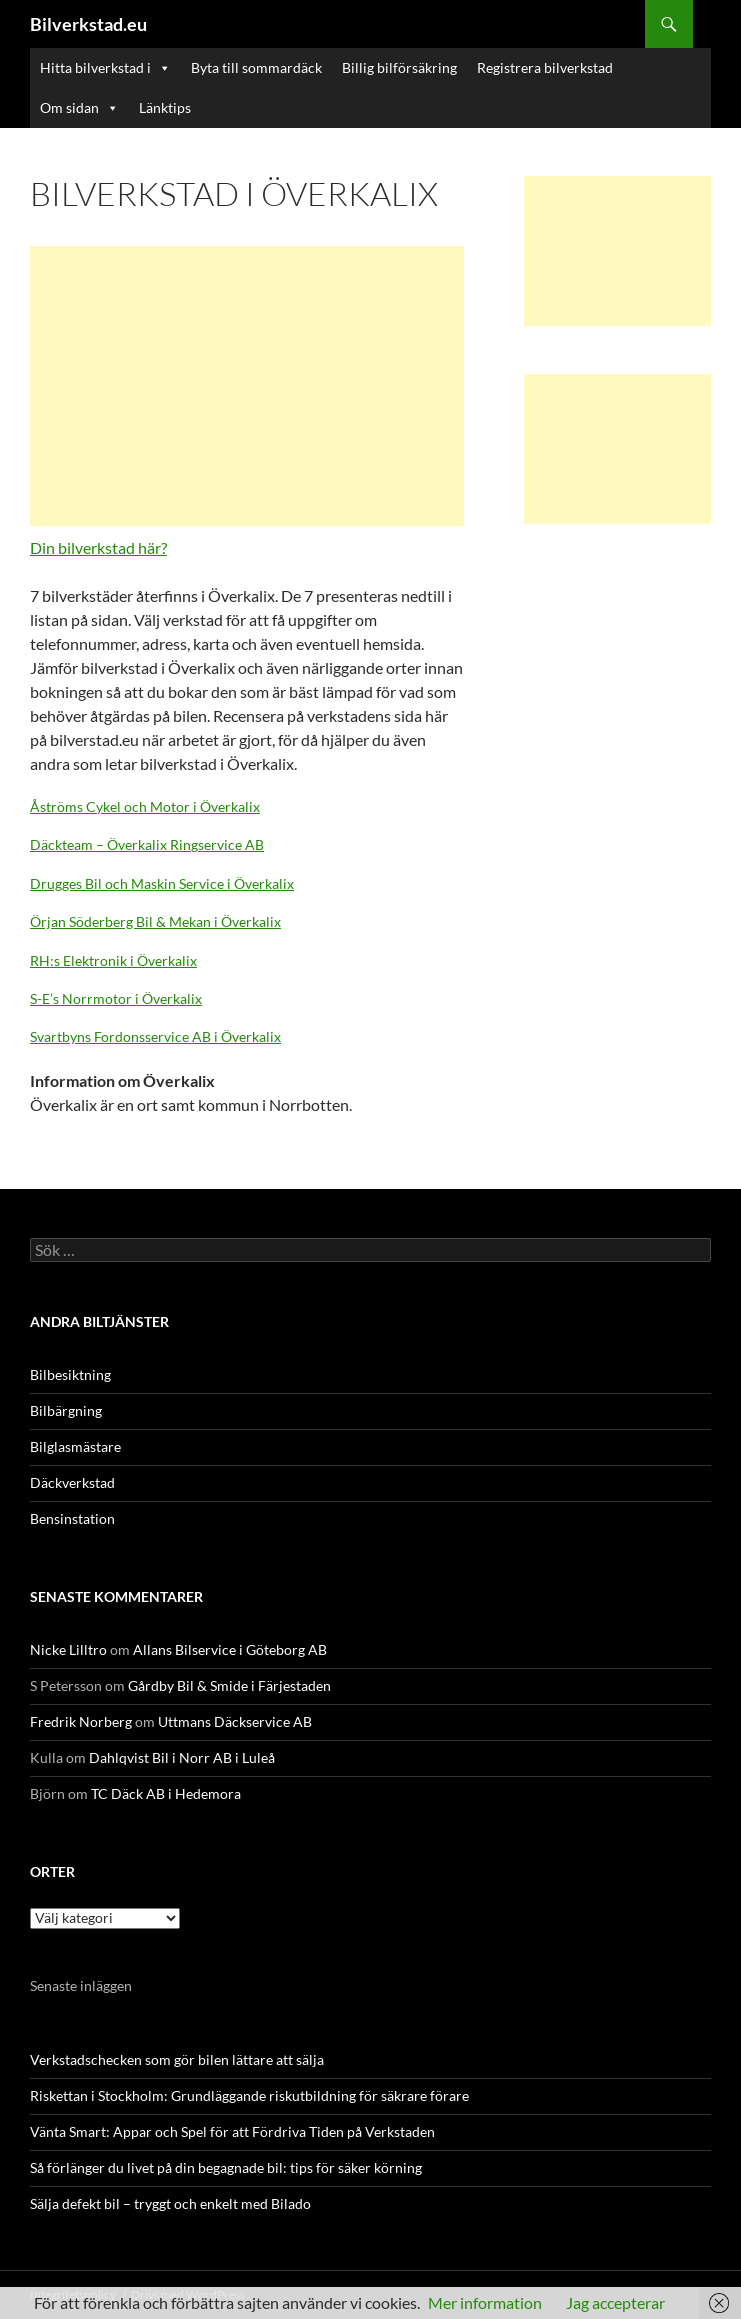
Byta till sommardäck (256, 67)
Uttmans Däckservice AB (235, 1721)
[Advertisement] (247, 386)
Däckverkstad (72, 1482)
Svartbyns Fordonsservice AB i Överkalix (155, 1036)
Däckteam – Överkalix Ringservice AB (147, 844)
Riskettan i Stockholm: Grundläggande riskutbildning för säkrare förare (249, 2095)
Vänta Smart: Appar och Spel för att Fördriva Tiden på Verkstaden (232, 2131)
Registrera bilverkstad (545, 67)
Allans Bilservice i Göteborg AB (230, 1649)
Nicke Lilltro (68, 1649)
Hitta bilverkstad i (105, 68)
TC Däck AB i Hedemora (166, 1793)
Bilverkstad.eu (88, 24)
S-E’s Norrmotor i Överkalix (116, 998)
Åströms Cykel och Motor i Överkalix (145, 806)
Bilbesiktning (70, 1374)
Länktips (165, 107)
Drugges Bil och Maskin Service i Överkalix (162, 883)
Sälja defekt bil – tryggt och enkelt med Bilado (170, 2203)
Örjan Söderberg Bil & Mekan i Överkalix (155, 921)
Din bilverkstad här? (98, 547)
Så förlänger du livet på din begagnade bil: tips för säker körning (226, 2167)
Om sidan (79, 108)
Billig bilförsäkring (399, 67)
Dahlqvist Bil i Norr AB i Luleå (182, 1757)
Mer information (485, 2302)
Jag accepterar (615, 2302)
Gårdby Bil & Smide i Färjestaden (229, 1685)
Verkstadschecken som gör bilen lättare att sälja (177, 2059)
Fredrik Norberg (81, 1721)
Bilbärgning (66, 1410)
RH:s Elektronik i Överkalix (113, 960)
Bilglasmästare (75, 1446)
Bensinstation (72, 1518)
